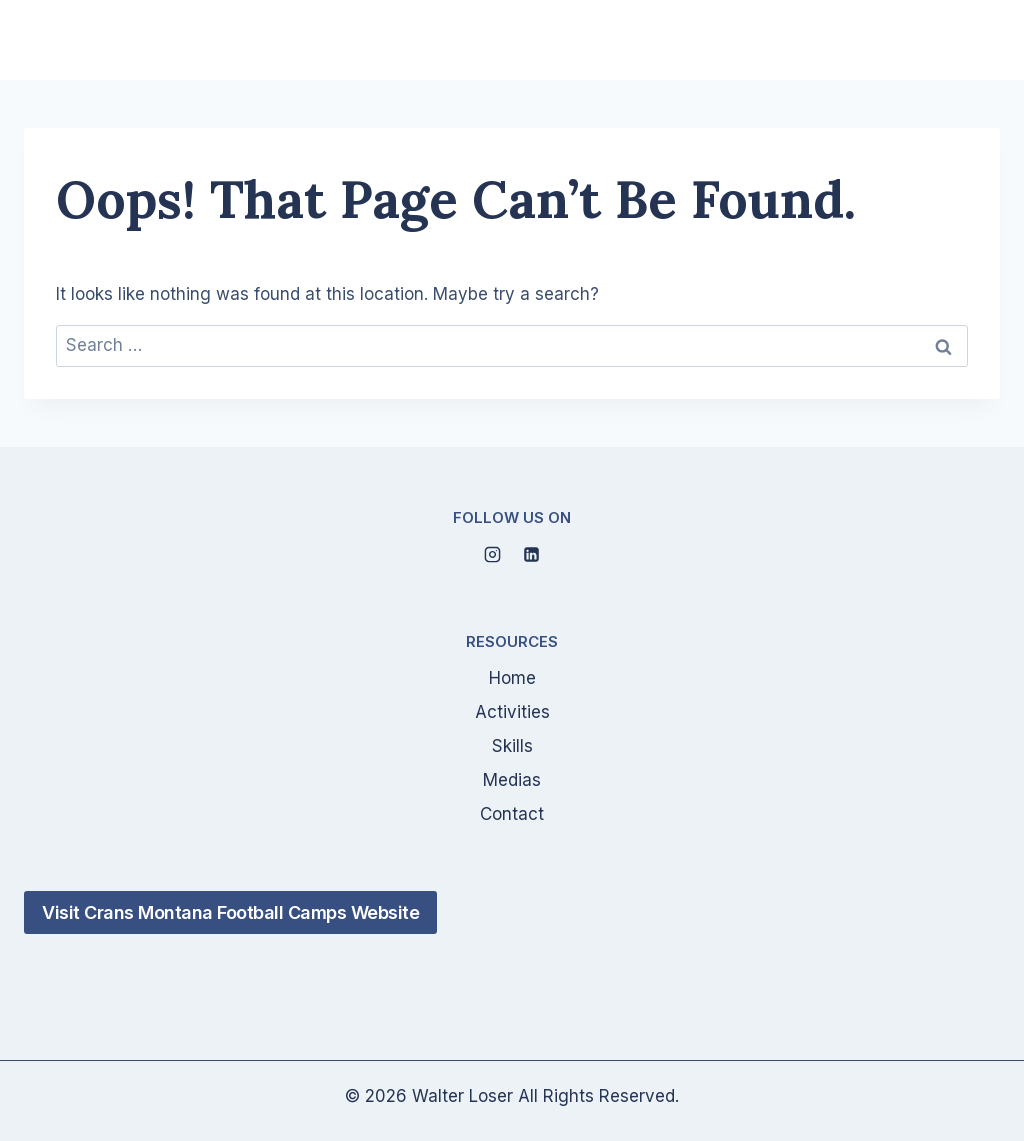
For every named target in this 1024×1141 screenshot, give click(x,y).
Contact (512, 814)
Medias (512, 780)
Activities (512, 712)
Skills (512, 746)
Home (512, 678)
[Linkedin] (532, 554)
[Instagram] (492, 554)
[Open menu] (976, 40)
